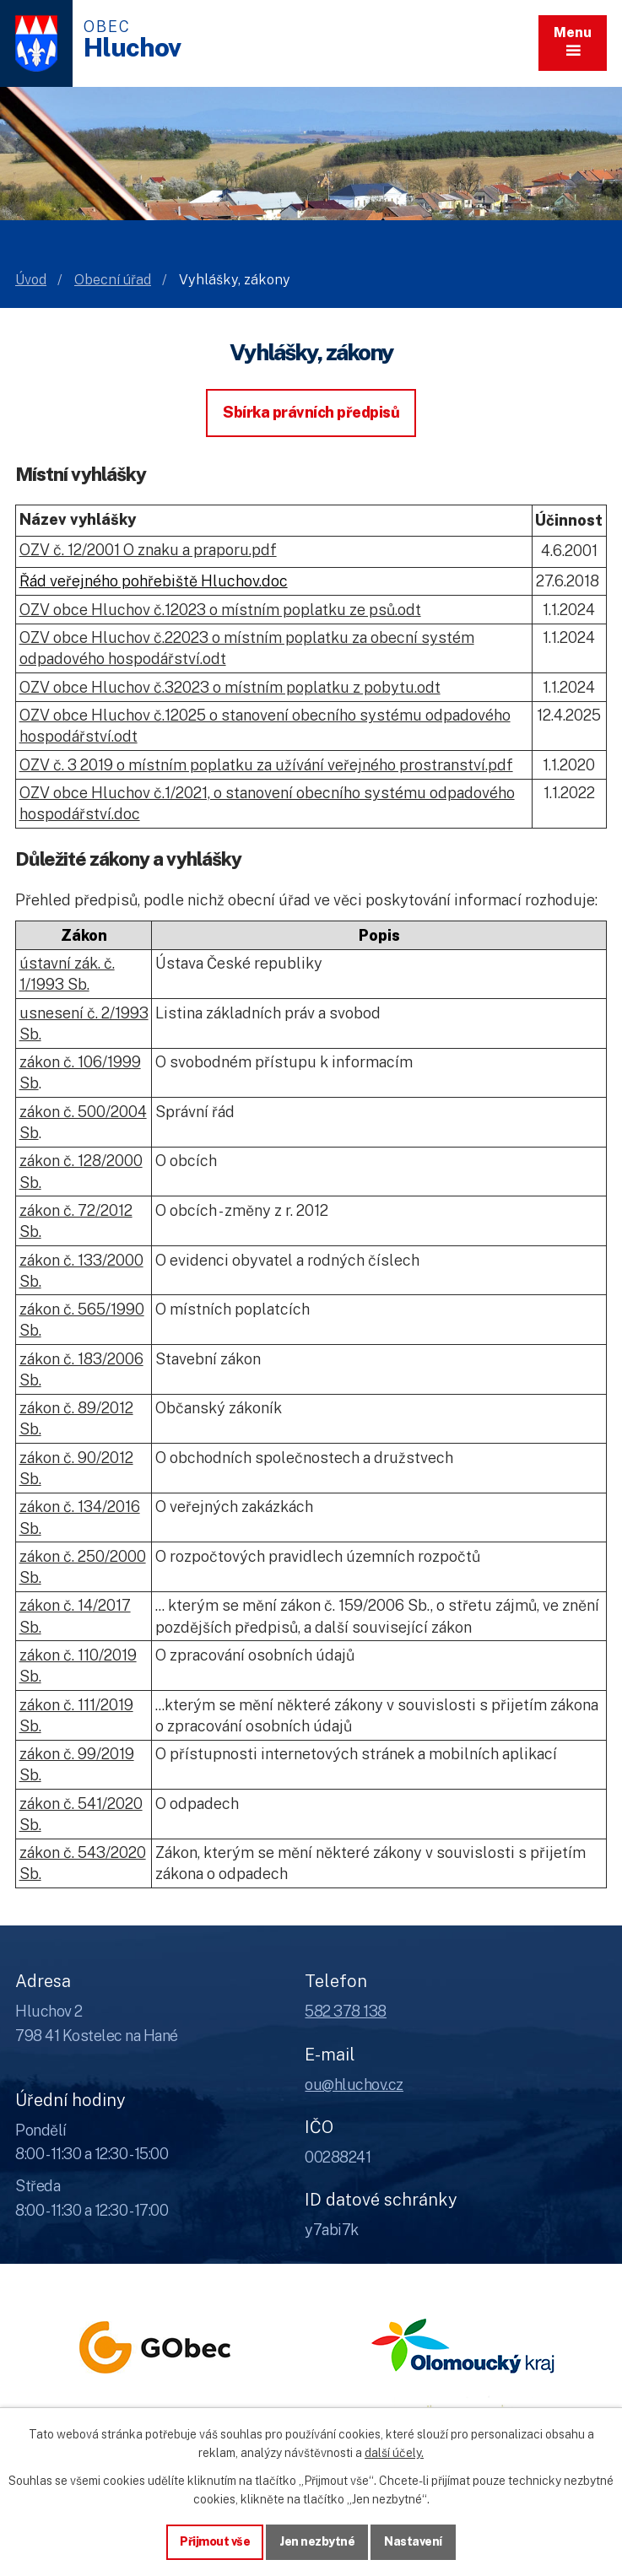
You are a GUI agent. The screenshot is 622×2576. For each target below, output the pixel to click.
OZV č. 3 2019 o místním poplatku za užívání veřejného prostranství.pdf (266, 765)
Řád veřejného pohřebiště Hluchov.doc (153, 581)
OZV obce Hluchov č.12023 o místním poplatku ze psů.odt (220, 609)
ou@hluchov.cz (354, 2084)
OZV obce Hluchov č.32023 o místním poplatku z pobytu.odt (230, 687)
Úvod (30, 280)
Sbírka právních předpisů (311, 412)
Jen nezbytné (316, 2541)
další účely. (394, 2453)
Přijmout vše (215, 2541)
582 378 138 (346, 2011)
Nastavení (413, 2541)
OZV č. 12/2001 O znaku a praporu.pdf (148, 550)
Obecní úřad (112, 280)
